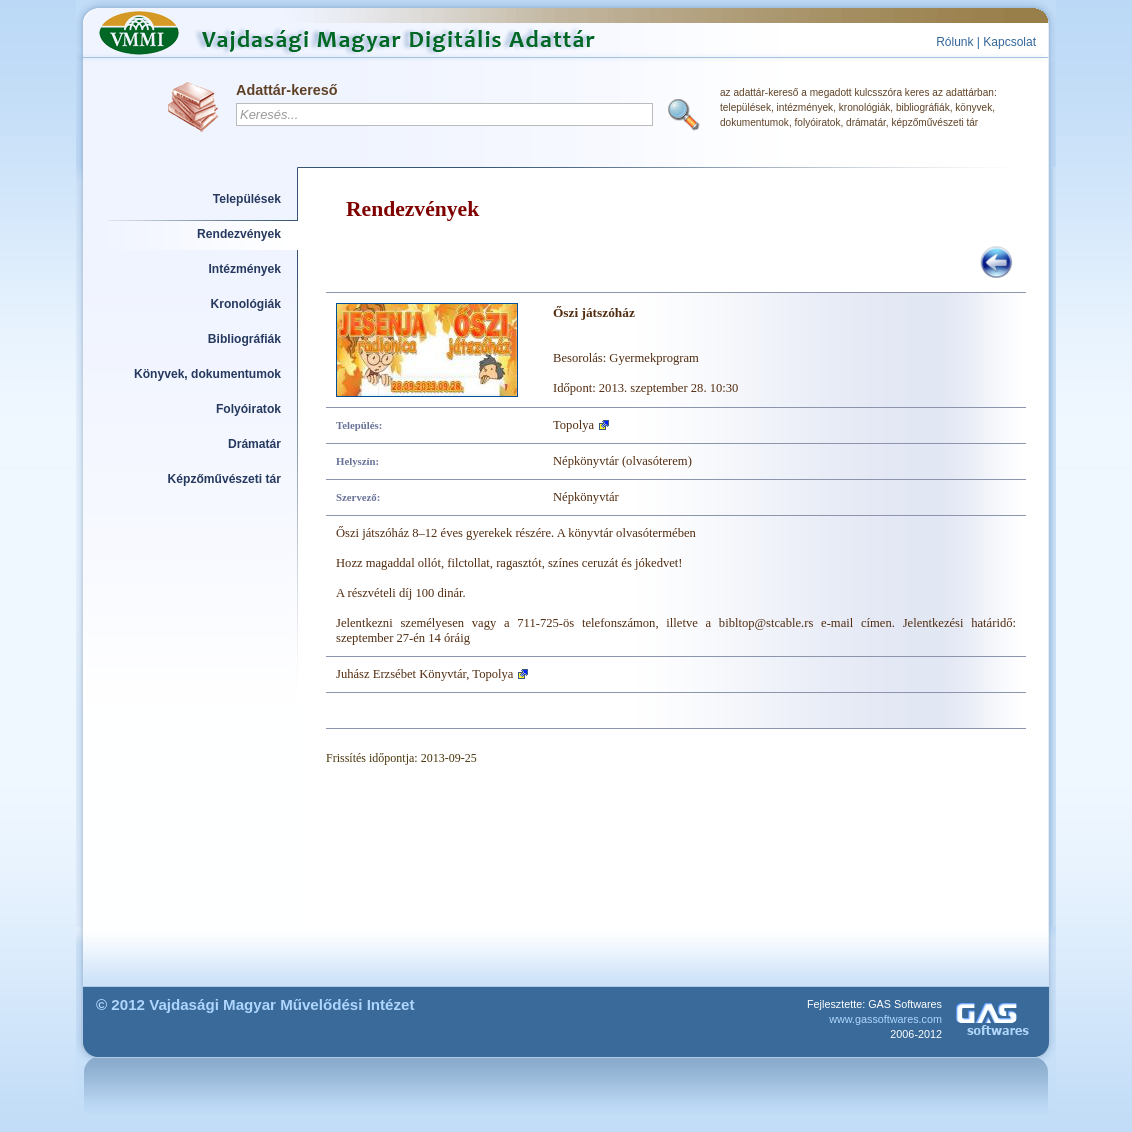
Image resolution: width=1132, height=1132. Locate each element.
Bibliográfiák (244, 339)
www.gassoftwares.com (885, 1019)
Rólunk (954, 42)
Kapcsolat (1009, 42)
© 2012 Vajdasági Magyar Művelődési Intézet (255, 1004)
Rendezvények (239, 234)
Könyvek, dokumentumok (207, 374)
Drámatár (254, 444)
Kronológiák (246, 304)
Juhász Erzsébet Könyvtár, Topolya (424, 674)
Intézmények (245, 269)
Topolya (573, 425)
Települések (247, 199)
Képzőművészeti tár (224, 479)
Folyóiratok (248, 409)
